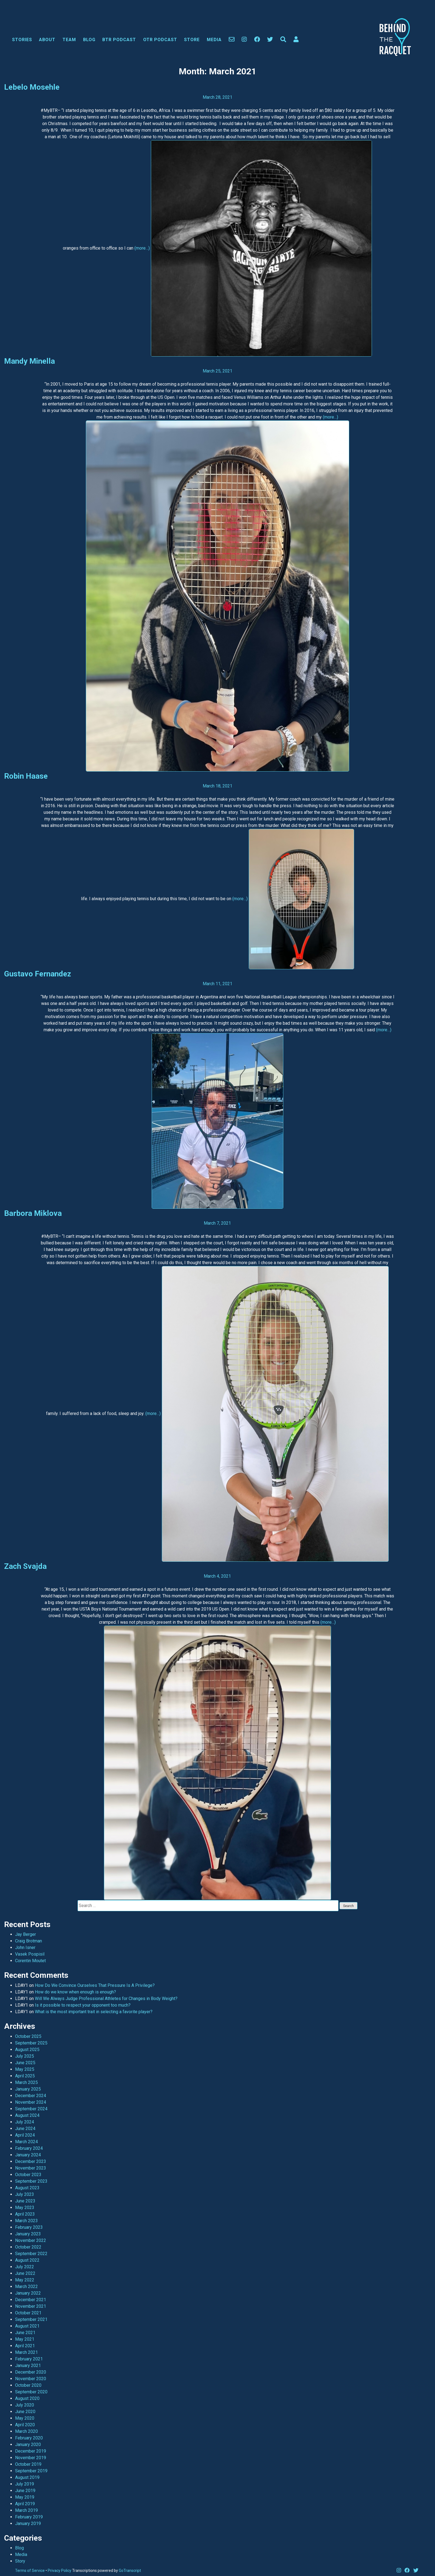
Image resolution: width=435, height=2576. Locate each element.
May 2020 (24, 2418)
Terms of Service (30, 2570)
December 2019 (30, 2451)
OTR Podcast (160, 39)
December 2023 (30, 2161)
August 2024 (27, 2115)
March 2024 (26, 2141)
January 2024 (28, 2154)
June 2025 (25, 2062)
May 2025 (24, 2069)
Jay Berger (25, 1934)
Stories (22, 39)
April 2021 (25, 2345)
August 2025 (27, 2049)
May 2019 (24, 2497)
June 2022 (25, 2273)
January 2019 (28, 2523)
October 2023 (28, 2174)
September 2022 (31, 2253)
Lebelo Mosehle (32, 87)
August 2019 (27, 2477)
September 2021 (31, 2319)
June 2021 (25, 2332)
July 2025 (24, 2056)
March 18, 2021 (217, 786)
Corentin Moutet (30, 1960)
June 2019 (25, 2490)
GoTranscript (130, 2570)
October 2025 (28, 2036)
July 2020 (24, 2405)
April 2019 (25, 2503)
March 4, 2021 (217, 1576)
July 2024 (24, 2122)
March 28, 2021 (217, 97)
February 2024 (29, 2148)
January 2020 (28, 2444)
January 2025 (28, 2089)
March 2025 (26, 2082)
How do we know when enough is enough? (75, 1992)
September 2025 (31, 2043)
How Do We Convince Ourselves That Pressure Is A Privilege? (95, 1985)
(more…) (142, 248)
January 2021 (28, 2365)
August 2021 (27, 2326)
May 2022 (24, 2280)
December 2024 (30, 2095)
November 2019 (30, 2457)
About (47, 39)
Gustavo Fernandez (37, 973)
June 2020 (25, 2411)
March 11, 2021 (217, 983)
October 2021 (28, 2312)
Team (69, 39)
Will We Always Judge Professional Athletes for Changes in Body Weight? (106, 1998)
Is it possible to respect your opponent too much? (83, 2005)
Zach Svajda (25, 1566)
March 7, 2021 (217, 1223)
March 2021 (26, 2352)
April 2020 (25, 2424)
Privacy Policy (60, 2570)
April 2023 (25, 2214)
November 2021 (30, 2306)
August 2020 (27, 2398)
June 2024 (25, 2128)
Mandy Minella (29, 361)
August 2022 (27, 2260)
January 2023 (28, 2233)
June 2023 (25, 2201)
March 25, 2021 (217, 371)
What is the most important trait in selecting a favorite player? (93, 2011)
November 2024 (30, 2102)
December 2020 (30, 2372)
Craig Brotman (28, 1941)
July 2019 (24, 2484)
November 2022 (30, 2240)
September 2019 (31, 2470)
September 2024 (31, 2108)
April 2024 (25, 2135)
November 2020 (30, 2378)
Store (192, 39)
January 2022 (28, 2293)
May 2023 (24, 2207)
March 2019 (26, 2510)
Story (20, 2561)
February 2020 (29, 2438)
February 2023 (29, 2227)
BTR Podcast (119, 39)
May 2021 (24, 2339)
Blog (89, 39)
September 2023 (31, 2181)
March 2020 (26, 2431)
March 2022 (26, 2286)
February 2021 (29, 2359)
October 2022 (28, 2247)
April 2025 (25, 2075)
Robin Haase (26, 776)
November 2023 (30, 2168)
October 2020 (28, 2385)
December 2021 (30, 2299)
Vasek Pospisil (29, 1954)
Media (214, 39)
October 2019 (28, 2464)
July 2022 (24, 2266)
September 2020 (31, 2391)
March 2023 (26, 2220)
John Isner (25, 1947)
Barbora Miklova (33, 1213)
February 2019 (29, 2516)
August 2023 (27, 2187)
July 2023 (24, 2194)
